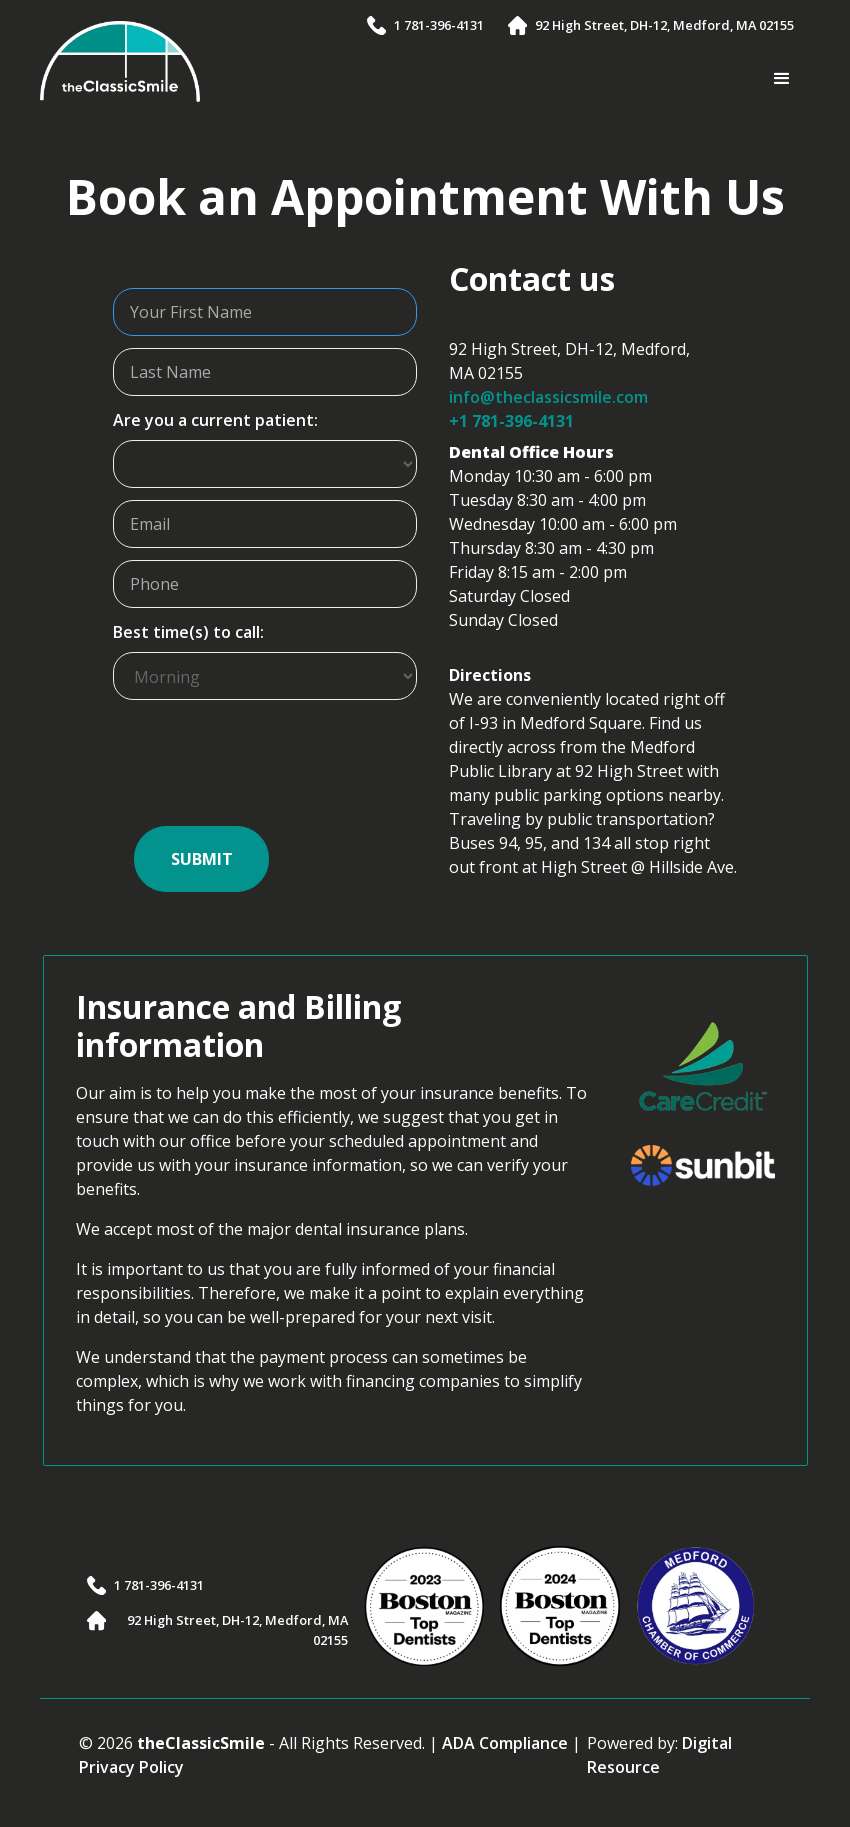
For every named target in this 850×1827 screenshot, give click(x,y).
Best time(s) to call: (188, 632)
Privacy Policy (131, 1767)
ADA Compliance (505, 1743)
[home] (120, 62)
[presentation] (265, 771)
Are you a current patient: (215, 420)
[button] (782, 79)
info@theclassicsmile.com (548, 397)
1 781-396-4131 (439, 25)
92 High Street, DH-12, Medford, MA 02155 (664, 25)
